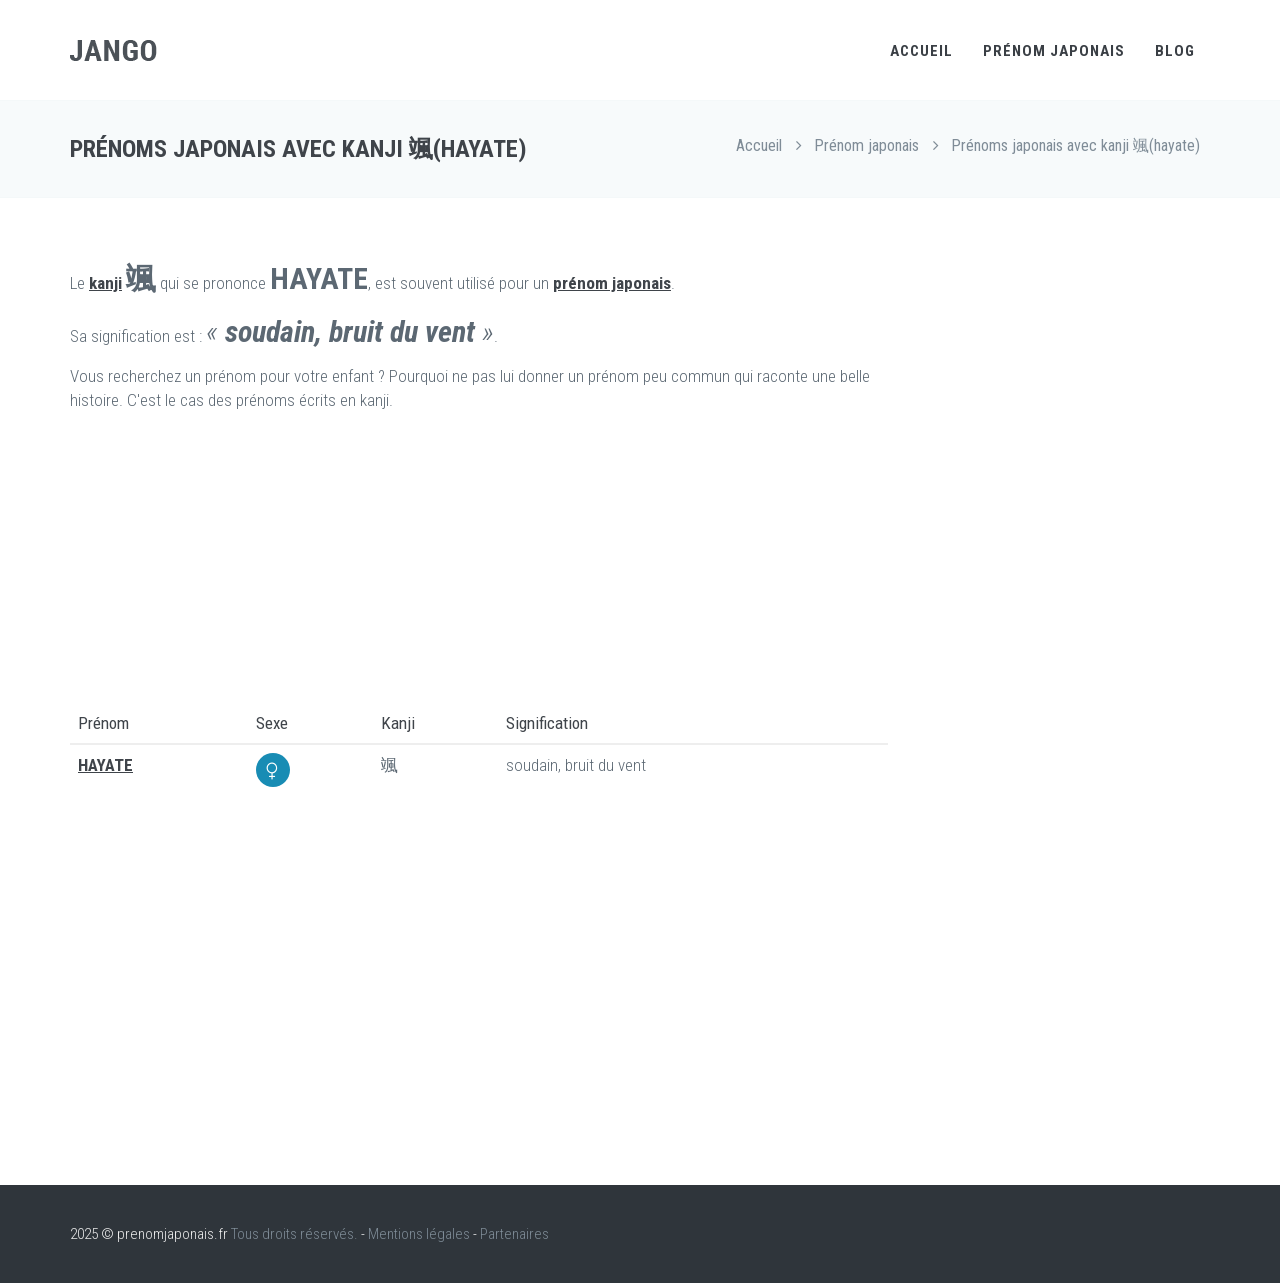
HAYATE (105, 765)
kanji (105, 283)
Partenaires (514, 1234)
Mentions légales (419, 1234)
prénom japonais (612, 283)
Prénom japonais (1054, 51)
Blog (1175, 51)
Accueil (921, 51)
